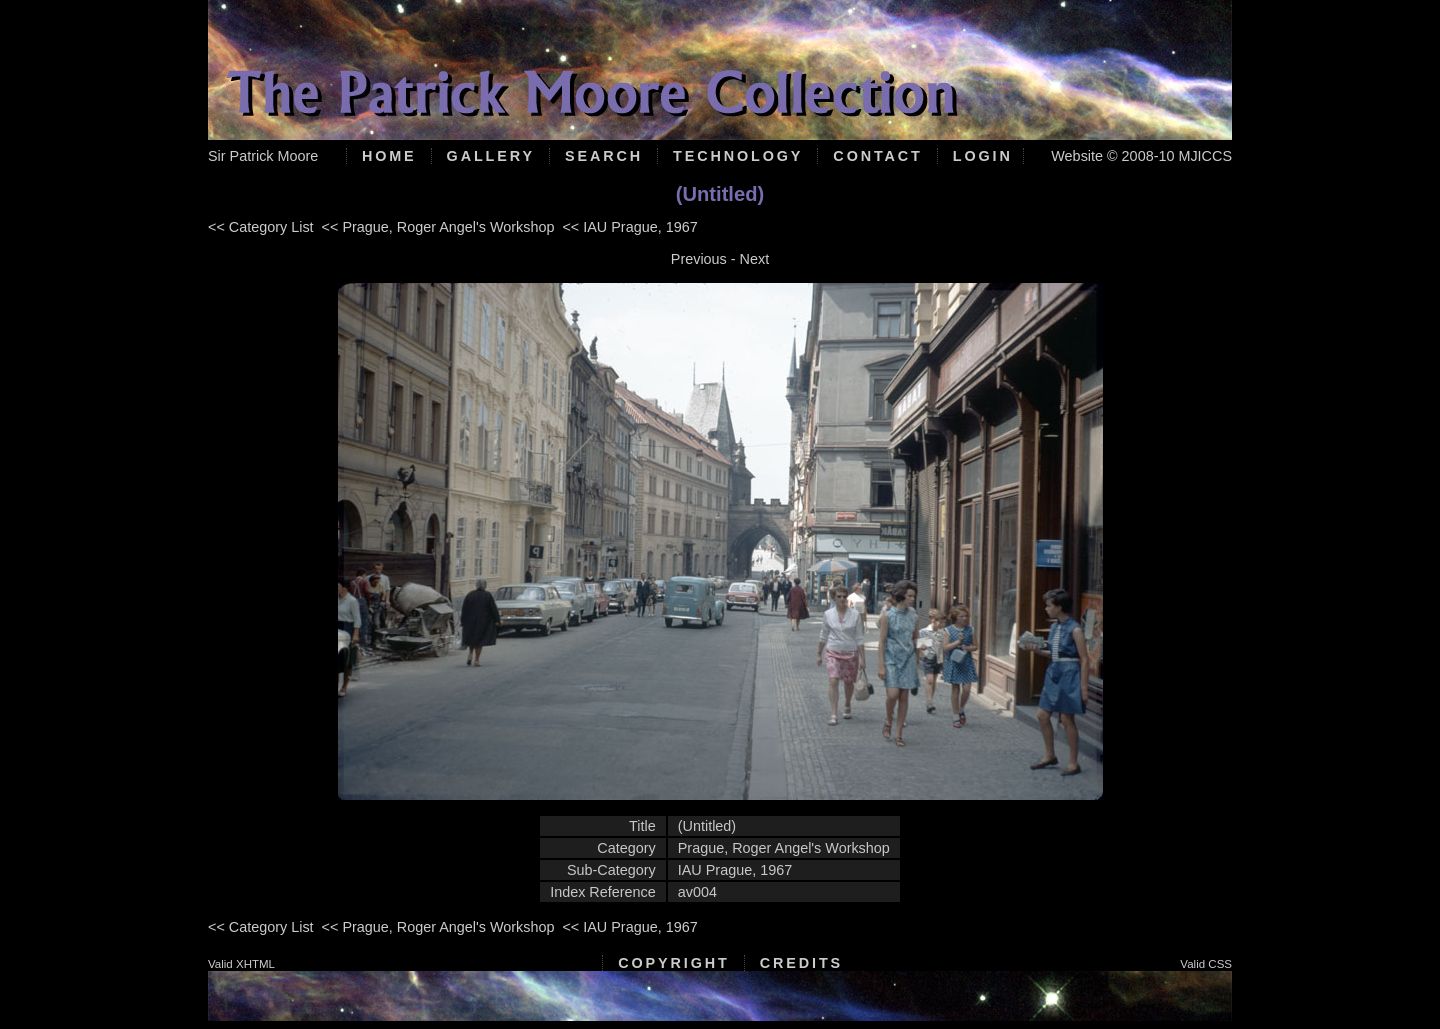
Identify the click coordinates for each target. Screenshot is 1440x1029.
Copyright (673, 963)
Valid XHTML (241, 964)
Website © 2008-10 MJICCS (1141, 156)
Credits (801, 963)
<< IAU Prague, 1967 (629, 227)
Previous (699, 259)
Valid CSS (1206, 964)
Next (755, 259)
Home (389, 156)
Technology (738, 156)
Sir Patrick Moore (263, 156)
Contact (877, 156)
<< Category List (261, 227)
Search (604, 156)
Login (983, 156)
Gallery (491, 156)
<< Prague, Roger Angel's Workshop (438, 227)
